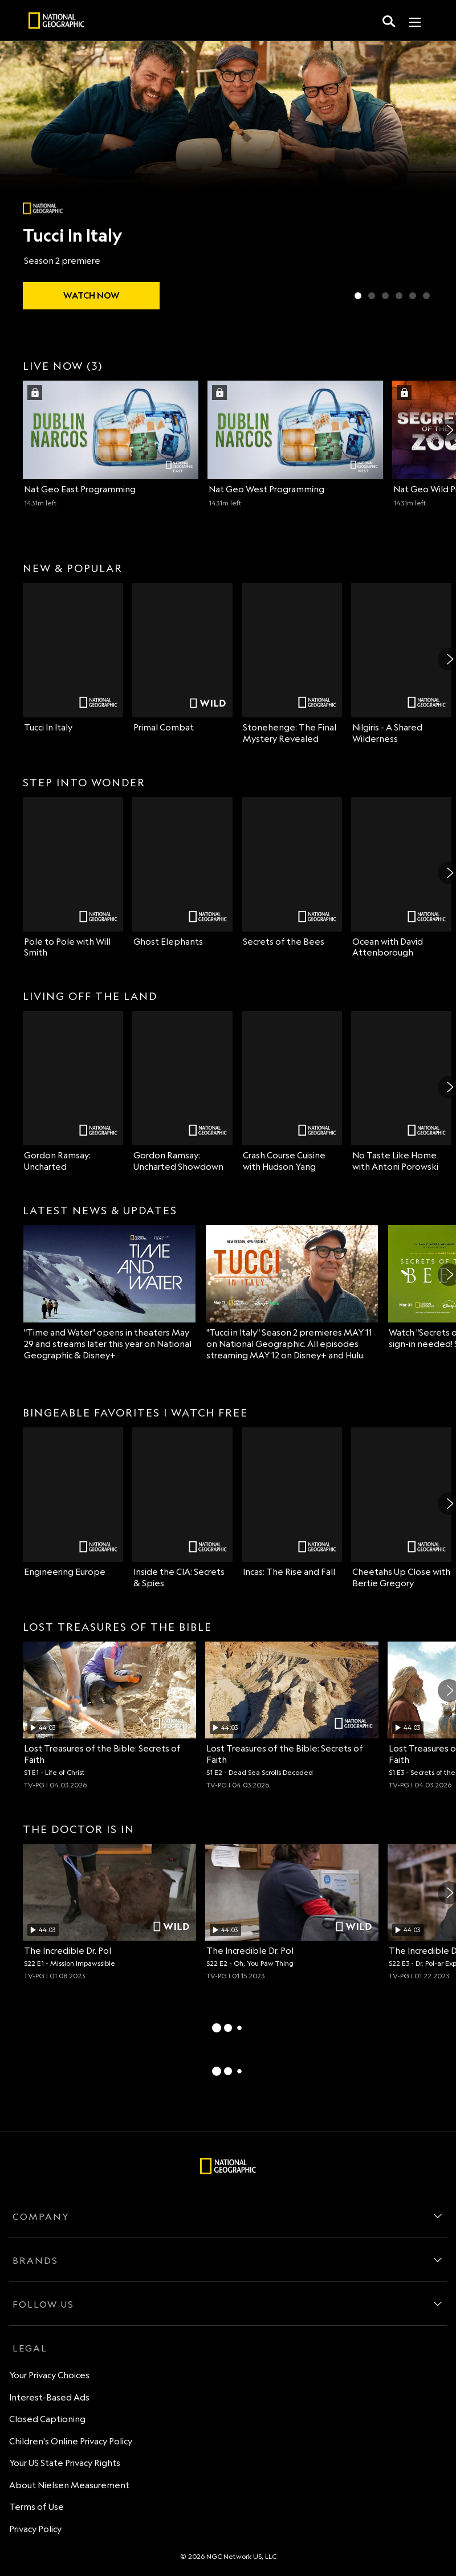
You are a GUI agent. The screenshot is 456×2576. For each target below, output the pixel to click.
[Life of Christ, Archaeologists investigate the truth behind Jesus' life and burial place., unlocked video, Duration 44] (109, 1716)
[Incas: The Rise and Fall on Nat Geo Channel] (292, 1502)
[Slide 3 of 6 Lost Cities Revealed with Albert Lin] (385, 296)
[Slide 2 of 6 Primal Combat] (371, 296)
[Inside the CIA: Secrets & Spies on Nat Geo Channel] (182, 1508)
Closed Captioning (47, 2419)
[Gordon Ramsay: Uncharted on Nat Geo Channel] (73, 1092)
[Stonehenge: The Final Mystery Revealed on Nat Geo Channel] (292, 664)
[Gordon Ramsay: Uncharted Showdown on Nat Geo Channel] (182, 1092)
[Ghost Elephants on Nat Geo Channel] (182, 872)
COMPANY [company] (41, 2216)
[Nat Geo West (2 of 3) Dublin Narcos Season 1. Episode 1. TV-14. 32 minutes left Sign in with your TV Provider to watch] (295, 444)
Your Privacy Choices (49, 2375)
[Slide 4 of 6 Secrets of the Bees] (399, 296)
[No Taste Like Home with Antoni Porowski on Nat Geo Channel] (401, 1092)
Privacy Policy (35, 2529)
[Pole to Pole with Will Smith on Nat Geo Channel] (73, 878)
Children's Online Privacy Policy (70, 2441)
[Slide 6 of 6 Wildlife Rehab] (426, 296)
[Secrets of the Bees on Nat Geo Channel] (292, 872)
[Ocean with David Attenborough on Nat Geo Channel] (401, 878)
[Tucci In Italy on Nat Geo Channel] (73, 658)
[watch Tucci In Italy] (91, 295)
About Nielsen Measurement (69, 2485)
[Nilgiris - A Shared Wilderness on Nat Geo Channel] (401, 664)
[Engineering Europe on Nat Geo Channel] (73, 1502)
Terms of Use (36, 2506)
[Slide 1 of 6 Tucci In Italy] (358, 296)
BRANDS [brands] (35, 2260)
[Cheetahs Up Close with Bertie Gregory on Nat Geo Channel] (401, 1508)
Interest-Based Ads (49, 2397)
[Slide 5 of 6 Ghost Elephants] (413, 296)
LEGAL (30, 2348)
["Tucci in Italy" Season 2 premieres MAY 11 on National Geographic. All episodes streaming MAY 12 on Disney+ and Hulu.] (291, 1293)
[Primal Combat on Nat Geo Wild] (182, 658)
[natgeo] (56, 22)
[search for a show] (389, 20)
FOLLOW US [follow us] (43, 2304)
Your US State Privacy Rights (64, 2462)
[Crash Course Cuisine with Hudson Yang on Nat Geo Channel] (292, 1092)
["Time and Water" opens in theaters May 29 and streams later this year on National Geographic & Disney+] (109, 1293)
